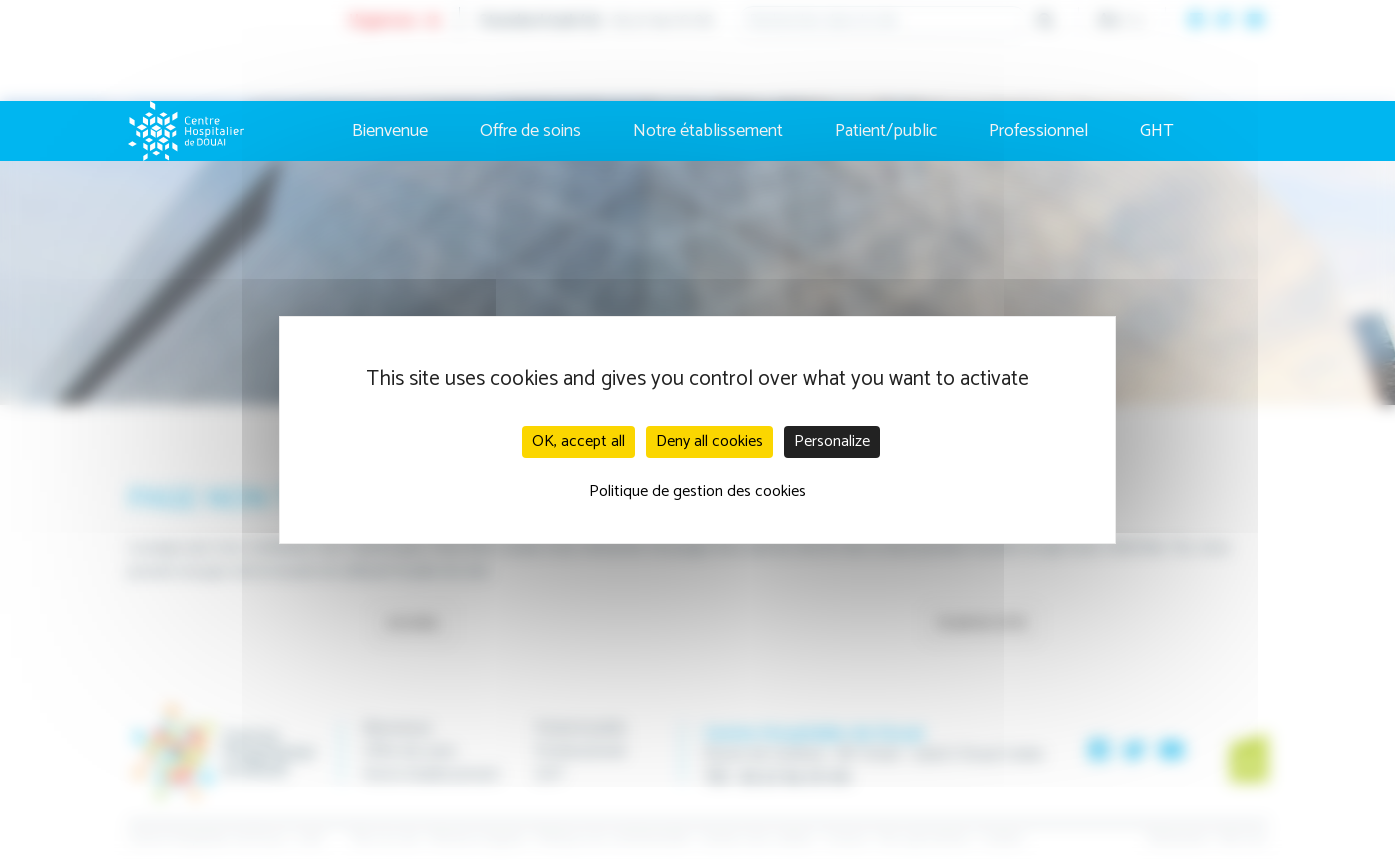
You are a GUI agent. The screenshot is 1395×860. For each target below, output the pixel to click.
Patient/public (886, 131)
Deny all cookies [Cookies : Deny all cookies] (709, 441)
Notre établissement (708, 131)
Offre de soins (530, 131)
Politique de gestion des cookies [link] (697, 491)
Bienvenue (390, 131)
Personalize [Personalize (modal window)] (832, 441)
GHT (1157, 131)
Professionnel (1038, 131)
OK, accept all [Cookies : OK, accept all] (578, 441)
